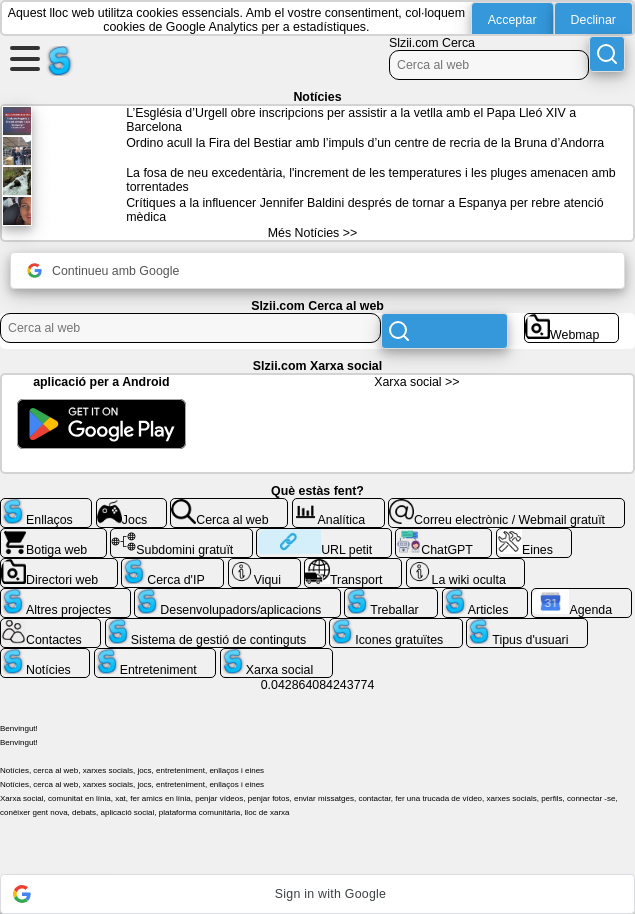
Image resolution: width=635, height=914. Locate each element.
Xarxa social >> (416, 382)
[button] (317, 894)
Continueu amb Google (103, 270)
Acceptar (512, 20)
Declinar (593, 20)
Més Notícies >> (312, 233)
